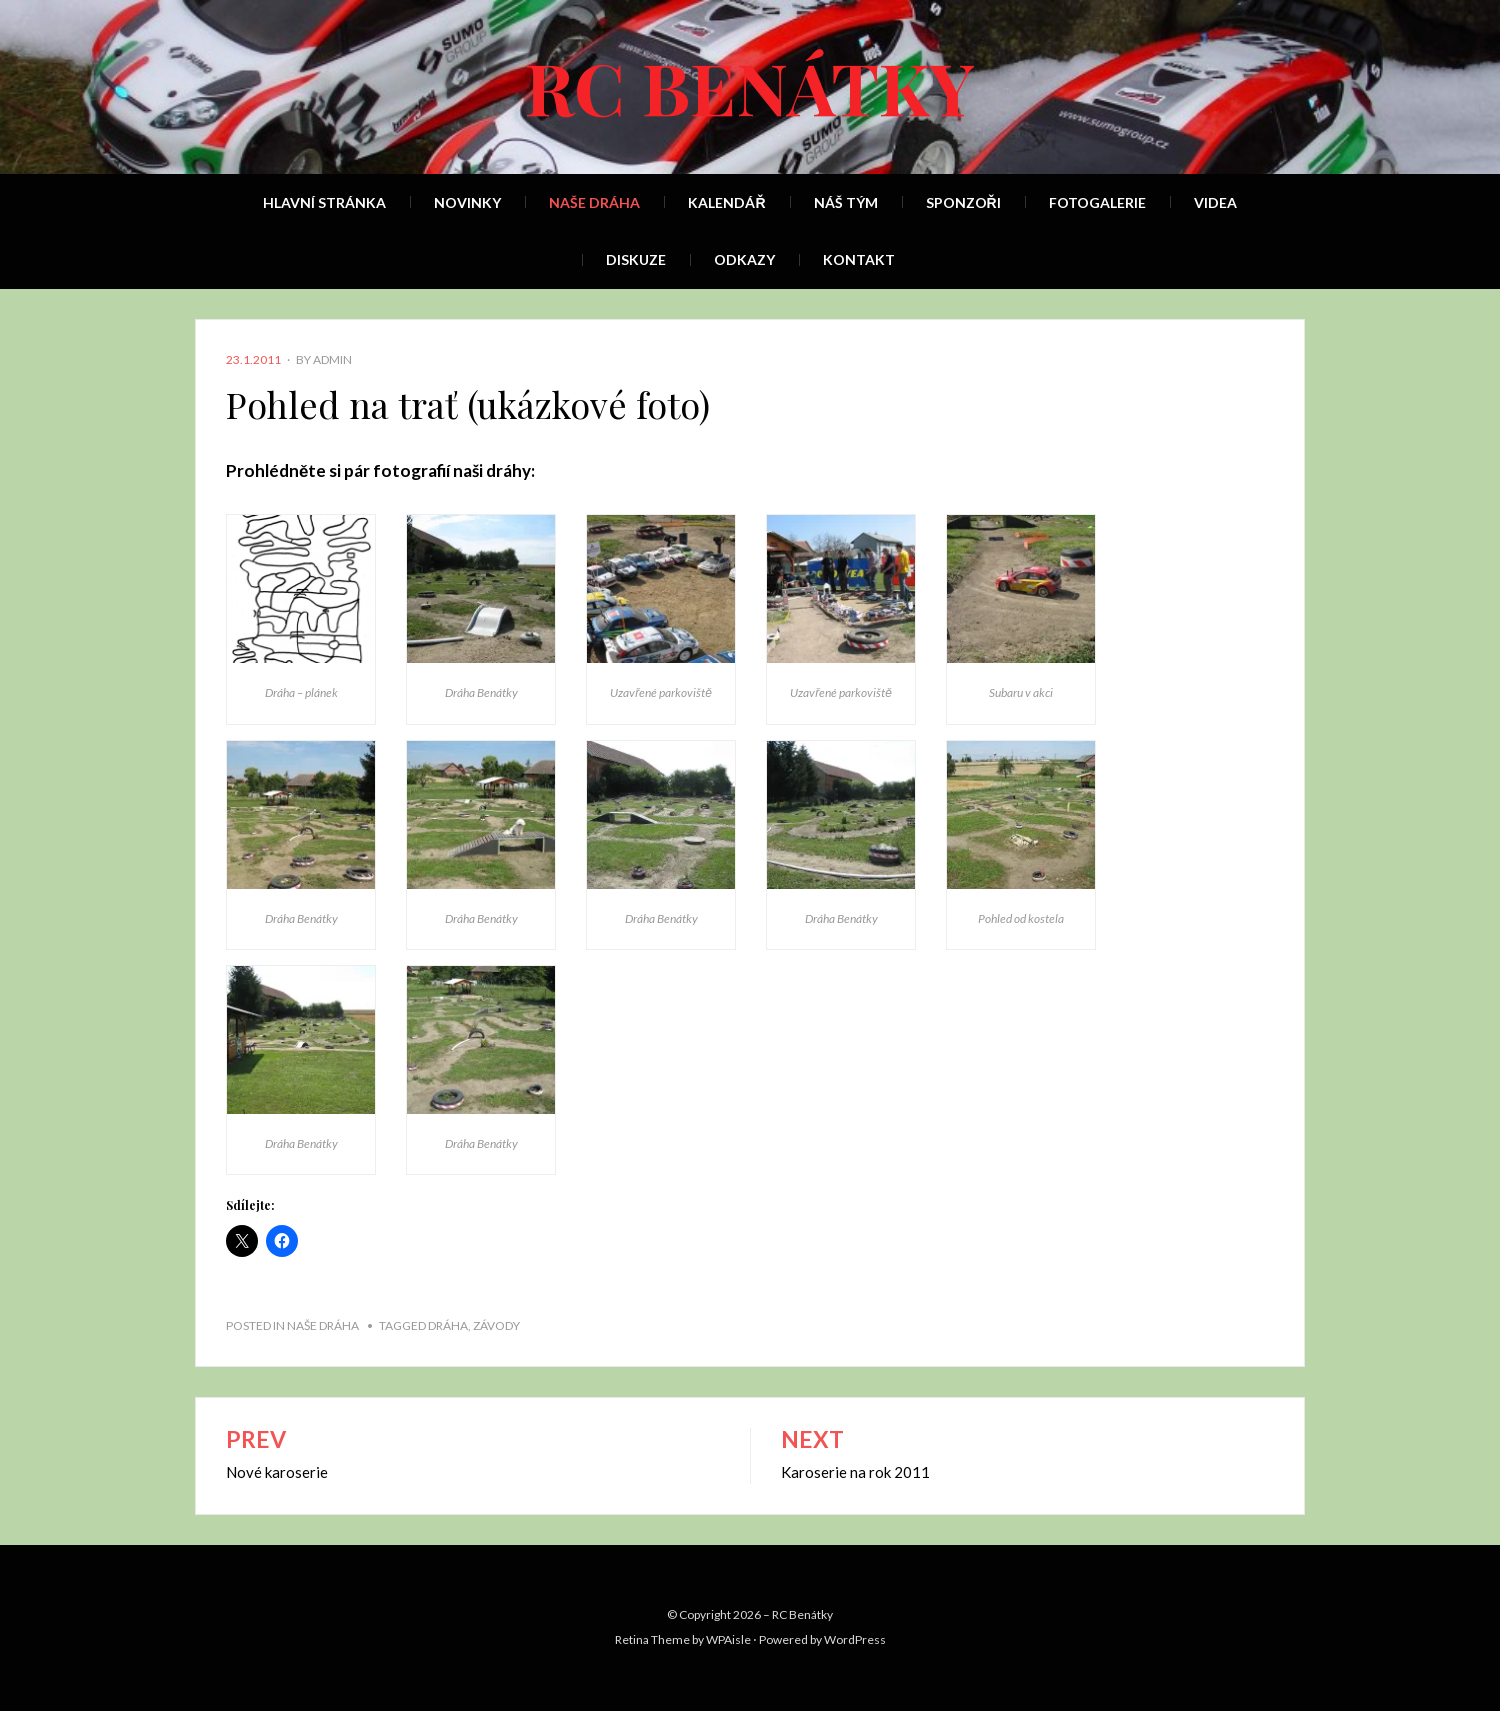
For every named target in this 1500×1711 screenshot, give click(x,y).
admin (332, 359)
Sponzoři (963, 202)
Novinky (467, 202)
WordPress (855, 1639)
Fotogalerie (1097, 202)
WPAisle (728, 1639)
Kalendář (726, 202)
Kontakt (859, 259)
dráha (448, 1325)
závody (496, 1325)
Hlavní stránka (324, 202)
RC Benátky (750, 86)
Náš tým (846, 202)
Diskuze (636, 259)
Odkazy (744, 259)
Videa (1215, 202)
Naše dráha (594, 202)
